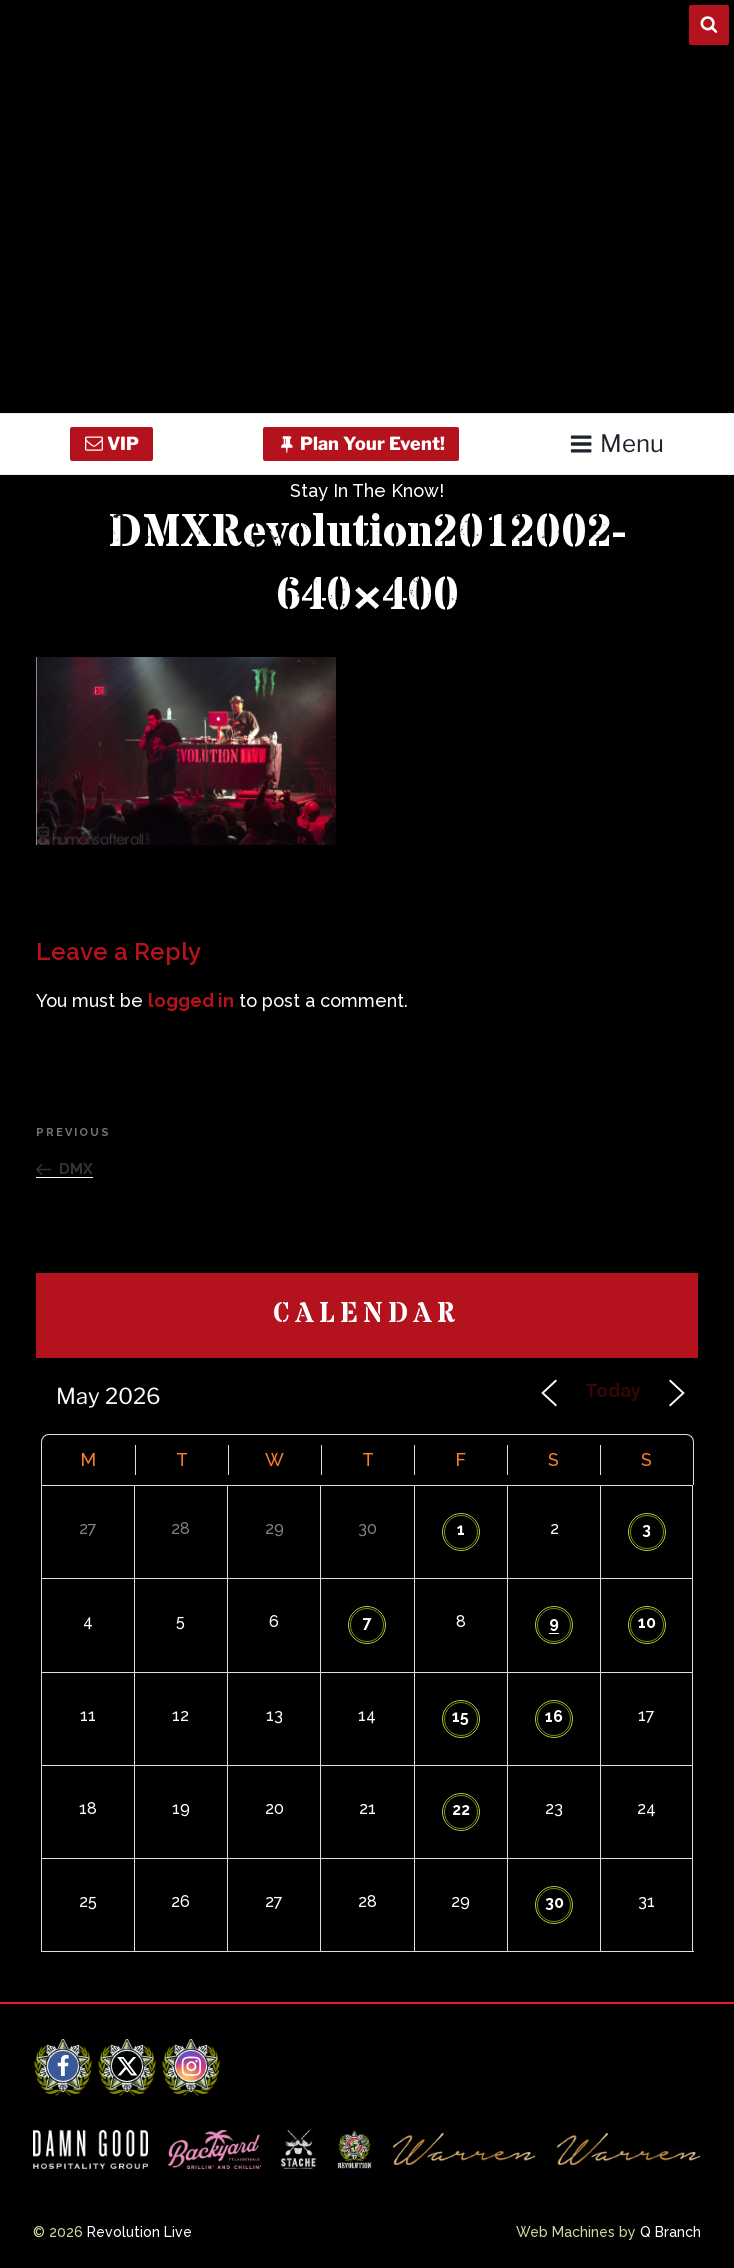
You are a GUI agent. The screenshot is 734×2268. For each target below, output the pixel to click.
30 (554, 1902)
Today (613, 1390)
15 (460, 1716)
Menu (616, 443)
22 (461, 1809)
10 (647, 1622)
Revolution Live (139, 2232)
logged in (191, 1000)
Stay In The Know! (367, 490)
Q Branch (670, 2232)
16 (554, 1716)
